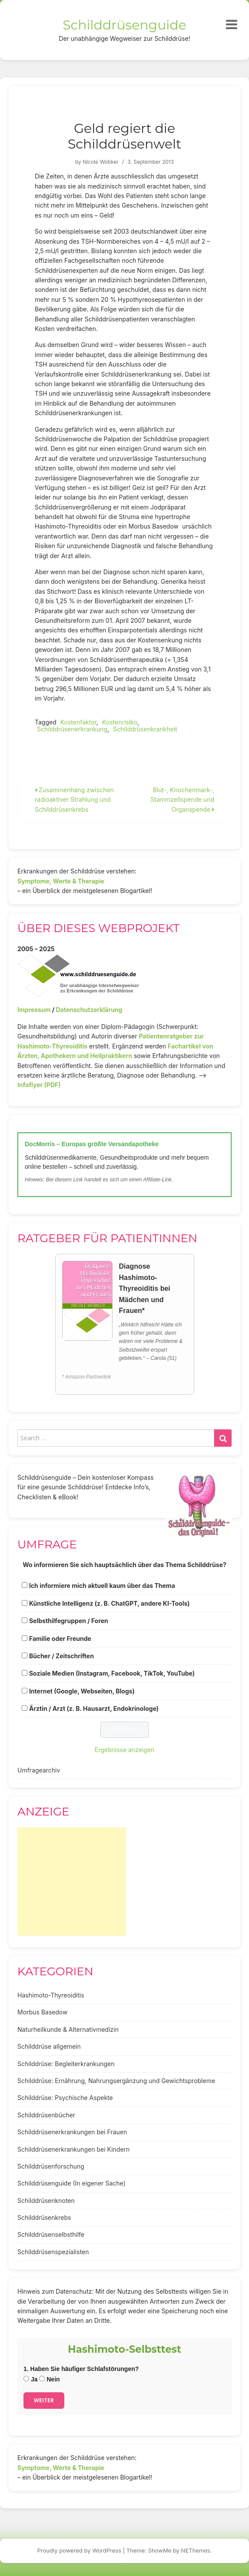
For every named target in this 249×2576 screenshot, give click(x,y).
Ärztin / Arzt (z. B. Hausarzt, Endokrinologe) (94, 1708)
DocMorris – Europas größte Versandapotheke (92, 1144)
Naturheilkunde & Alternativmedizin (68, 2029)
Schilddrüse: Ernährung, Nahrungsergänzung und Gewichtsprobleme (116, 2080)
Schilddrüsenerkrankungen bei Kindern (73, 2149)
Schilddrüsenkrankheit (145, 729)
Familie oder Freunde (60, 1638)
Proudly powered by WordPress (79, 2550)
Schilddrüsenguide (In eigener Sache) (71, 2183)
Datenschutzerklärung (89, 1009)
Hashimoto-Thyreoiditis (50, 1995)
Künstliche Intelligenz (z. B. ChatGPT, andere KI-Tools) (109, 1603)
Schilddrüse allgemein (49, 2046)
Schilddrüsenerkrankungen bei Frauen (72, 2132)
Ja (30, 2379)
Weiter (44, 2400)
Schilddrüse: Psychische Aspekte (65, 2097)
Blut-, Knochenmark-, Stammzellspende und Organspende (182, 799)
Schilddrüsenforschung (50, 2166)
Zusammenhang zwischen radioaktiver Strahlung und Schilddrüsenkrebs (74, 799)
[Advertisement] (71, 1881)
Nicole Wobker (101, 162)
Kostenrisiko (119, 722)
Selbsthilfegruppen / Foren (68, 1620)
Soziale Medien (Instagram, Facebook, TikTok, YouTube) (112, 1673)
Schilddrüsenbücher (46, 2115)
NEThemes (195, 2550)
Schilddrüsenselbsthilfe (50, 2234)
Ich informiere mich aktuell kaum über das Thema (102, 1585)
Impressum (33, 1009)
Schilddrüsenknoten (46, 2200)
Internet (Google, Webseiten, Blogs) (82, 1691)
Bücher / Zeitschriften (61, 1656)
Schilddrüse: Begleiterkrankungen (66, 2063)
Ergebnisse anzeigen (125, 1749)
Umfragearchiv (38, 1770)
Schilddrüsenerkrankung (72, 729)
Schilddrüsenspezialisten (53, 2251)
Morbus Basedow (42, 2012)
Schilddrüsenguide (124, 25)
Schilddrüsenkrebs (44, 2217)
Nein (49, 2379)
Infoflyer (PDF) (39, 1084)
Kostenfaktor (78, 722)
